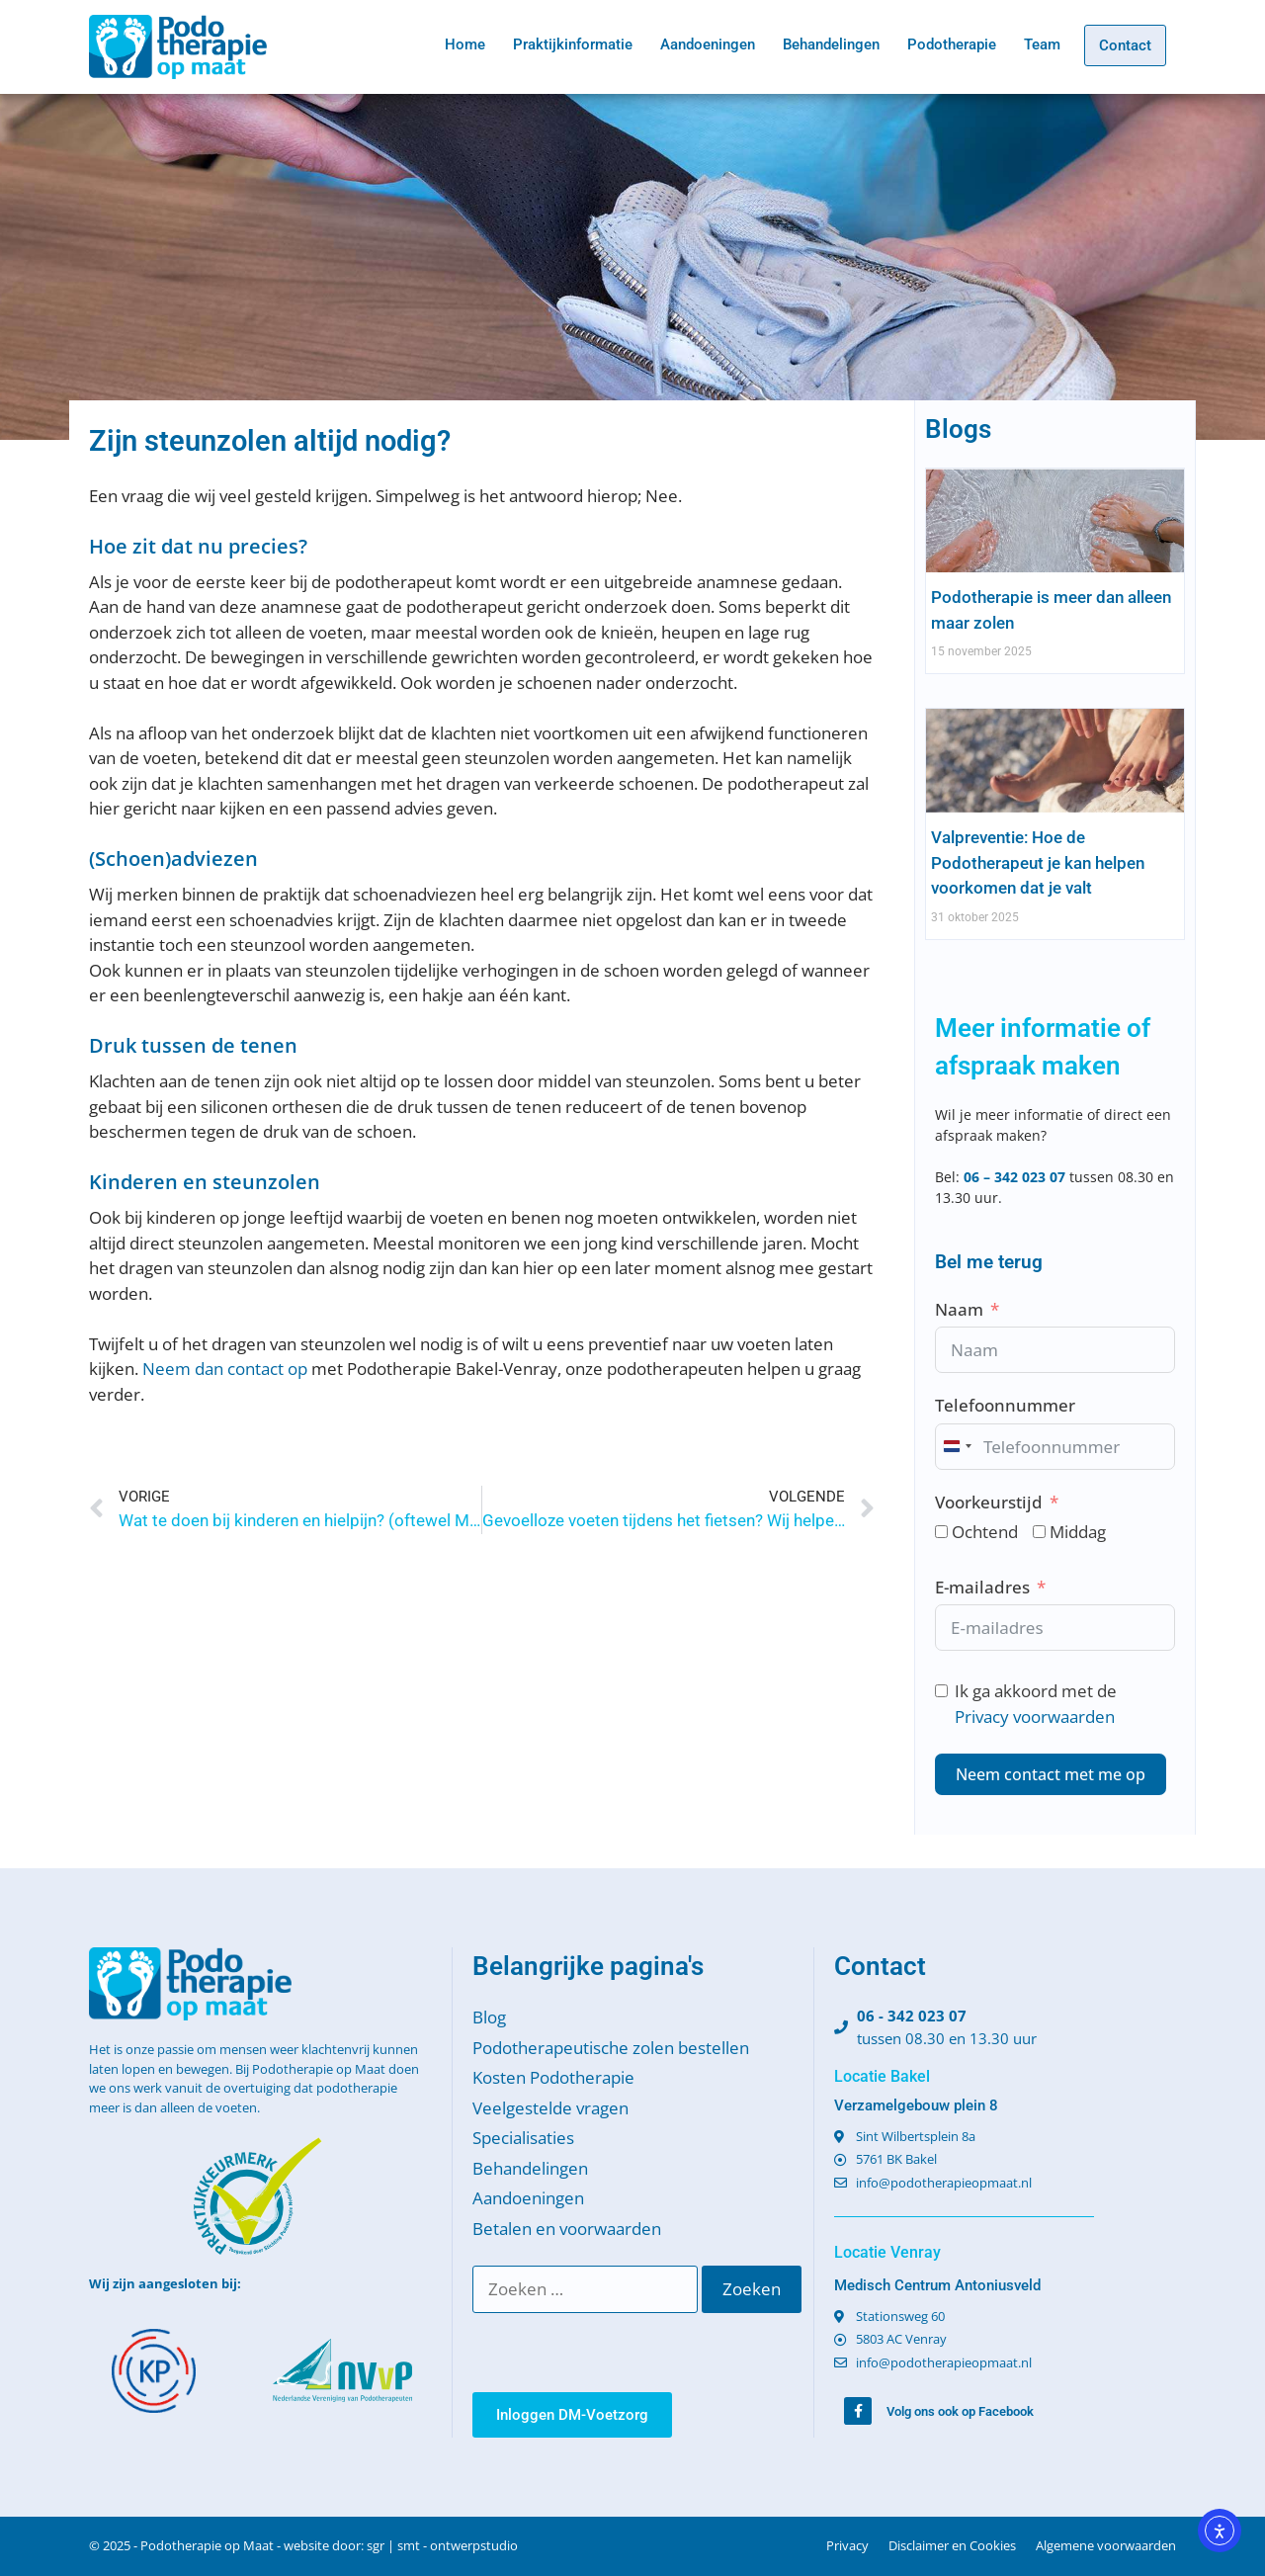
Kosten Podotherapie (553, 2077)
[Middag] (1039, 1531)
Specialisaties (523, 2137)
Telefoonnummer (1005, 1405)
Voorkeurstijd (989, 1502)
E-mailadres (982, 1587)
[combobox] (956, 1446)
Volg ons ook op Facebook (960, 2411)
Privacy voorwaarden (1035, 1716)
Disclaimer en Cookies (952, 2545)
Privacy (847, 2545)
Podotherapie (951, 44)
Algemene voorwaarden (1106, 2545)
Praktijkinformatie (572, 44)
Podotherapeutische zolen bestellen (610, 2047)
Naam (959, 1309)
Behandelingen (831, 44)
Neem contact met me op (1050, 1774)
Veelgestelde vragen (550, 2108)
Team (1042, 44)
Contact (1125, 45)
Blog (489, 2017)
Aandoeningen (707, 44)
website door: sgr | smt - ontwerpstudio (401, 2545)
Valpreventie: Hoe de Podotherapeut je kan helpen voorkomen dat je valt (1037, 862)
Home (465, 44)
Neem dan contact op (224, 1368)
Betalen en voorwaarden (566, 2228)
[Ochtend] (941, 1531)
